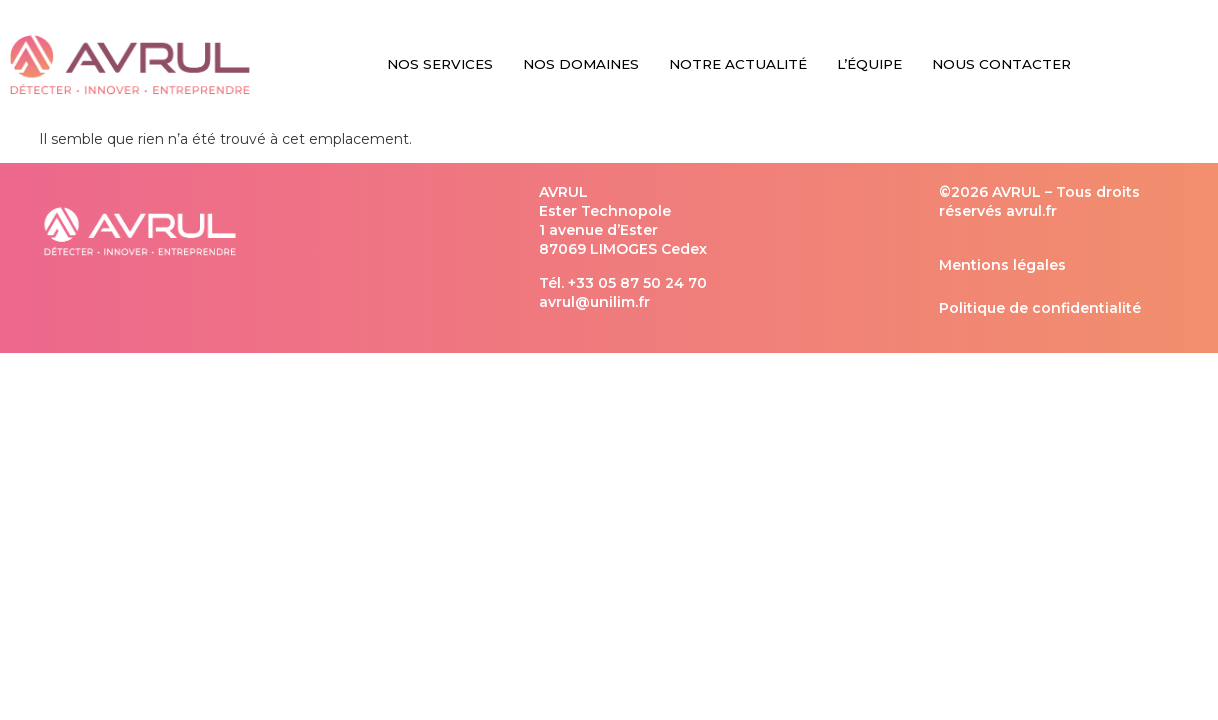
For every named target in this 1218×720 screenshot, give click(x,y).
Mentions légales (1002, 265)
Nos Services (440, 64)
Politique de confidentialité (1040, 308)
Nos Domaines (581, 64)
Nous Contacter (1001, 64)
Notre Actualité (738, 64)
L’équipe (869, 64)
